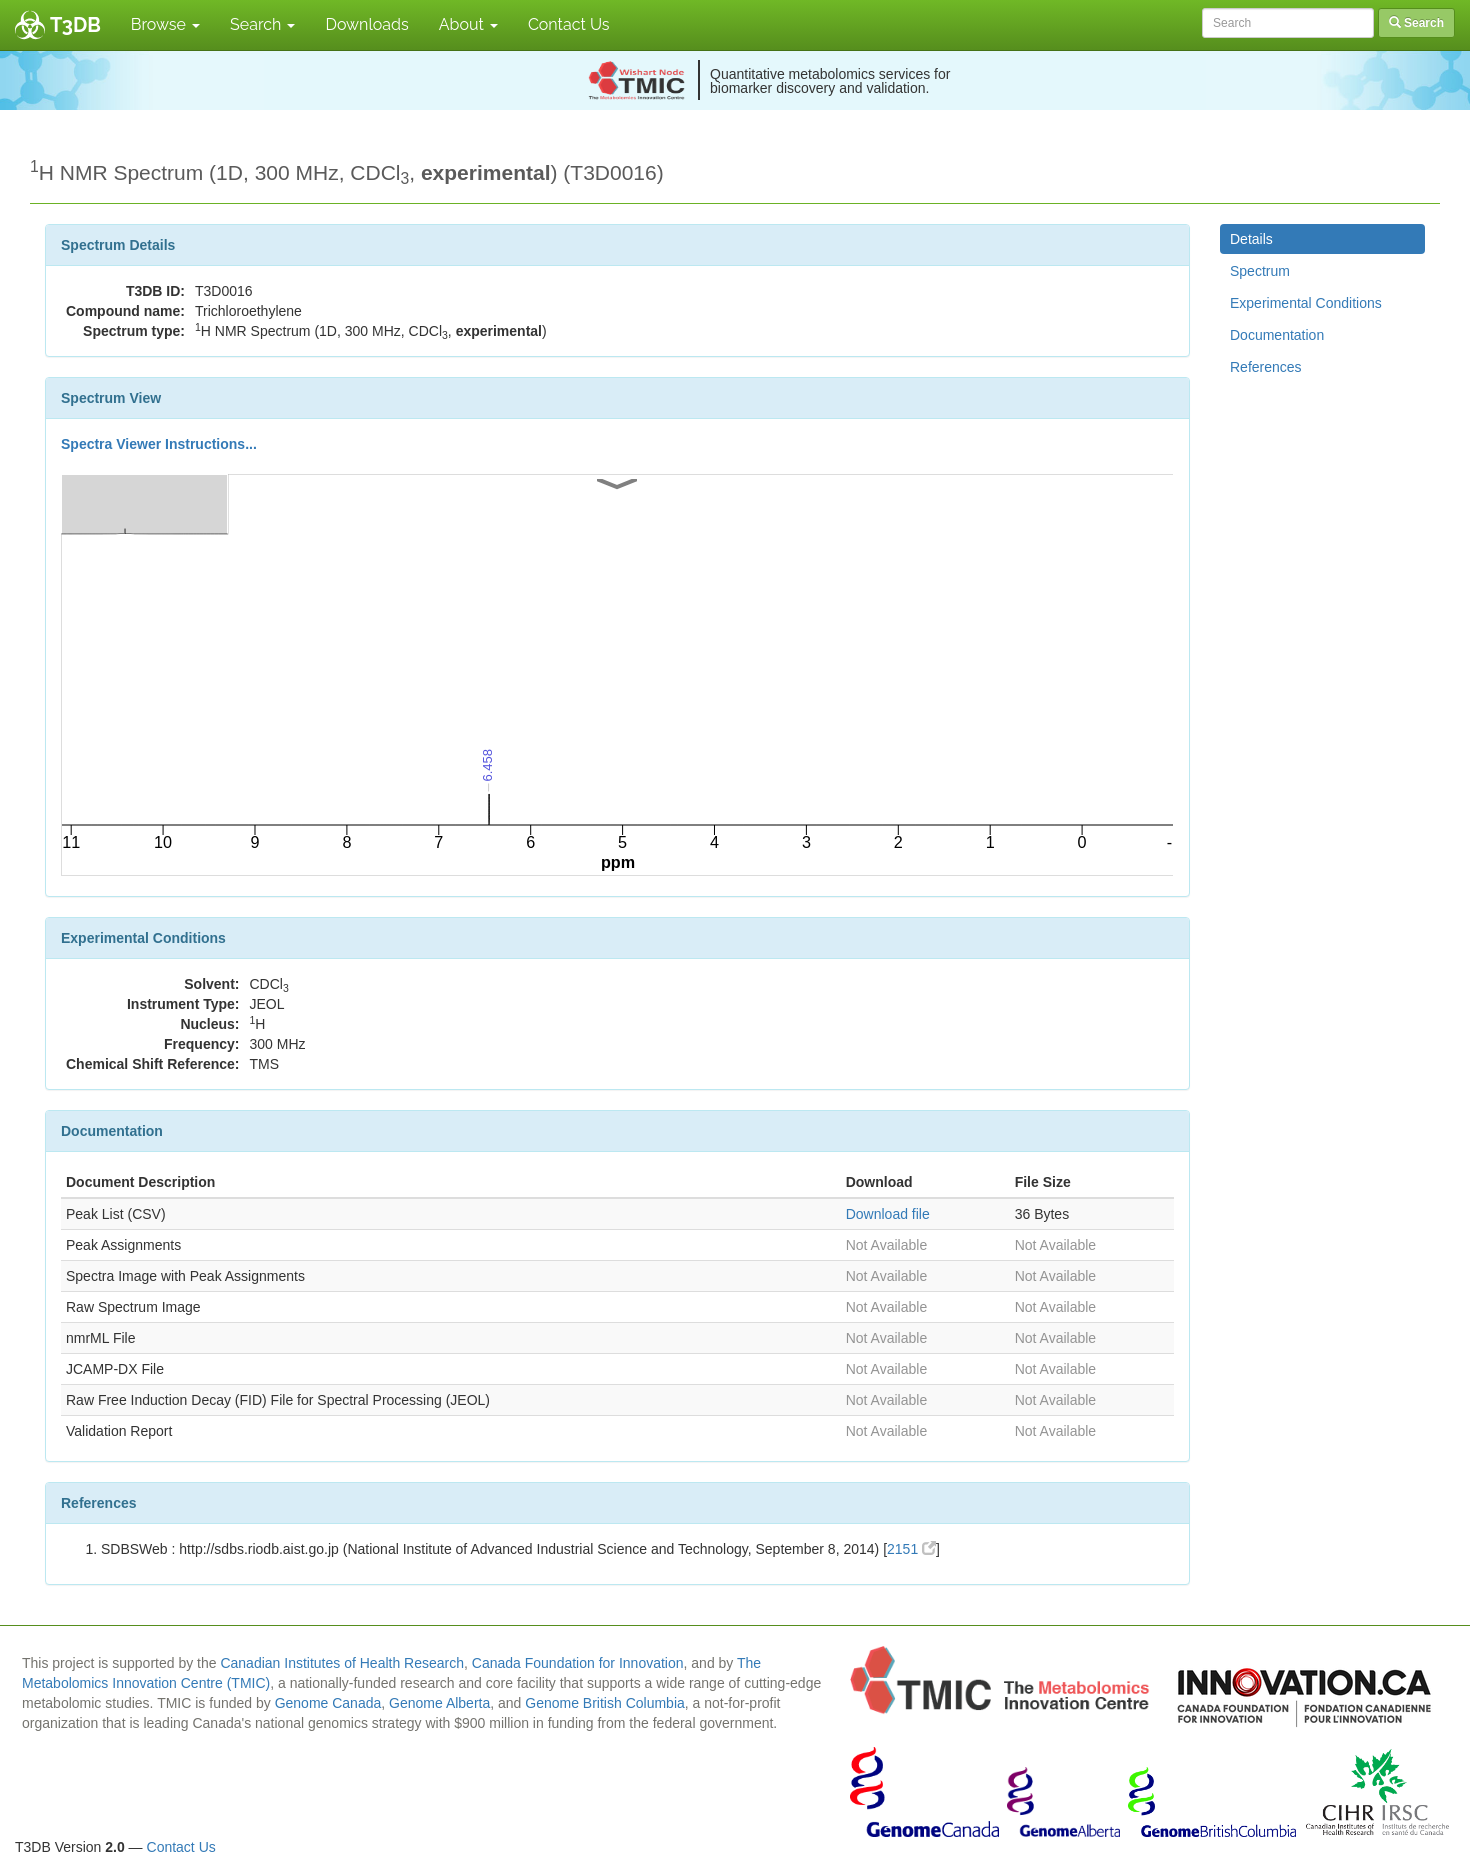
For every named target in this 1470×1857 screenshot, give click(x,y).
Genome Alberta (439, 1703)
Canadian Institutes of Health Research (342, 1663)
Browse (165, 24)
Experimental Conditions (1306, 303)
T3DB (75, 25)
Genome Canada (328, 1703)
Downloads (366, 24)
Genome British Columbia (605, 1703)
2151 (911, 1549)
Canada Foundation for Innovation (578, 1663)
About (468, 24)
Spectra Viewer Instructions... (159, 444)
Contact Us (569, 24)
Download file (888, 1214)
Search (262, 24)
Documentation (1277, 335)
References (1266, 367)
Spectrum (1260, 271)
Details (1251, 239)
